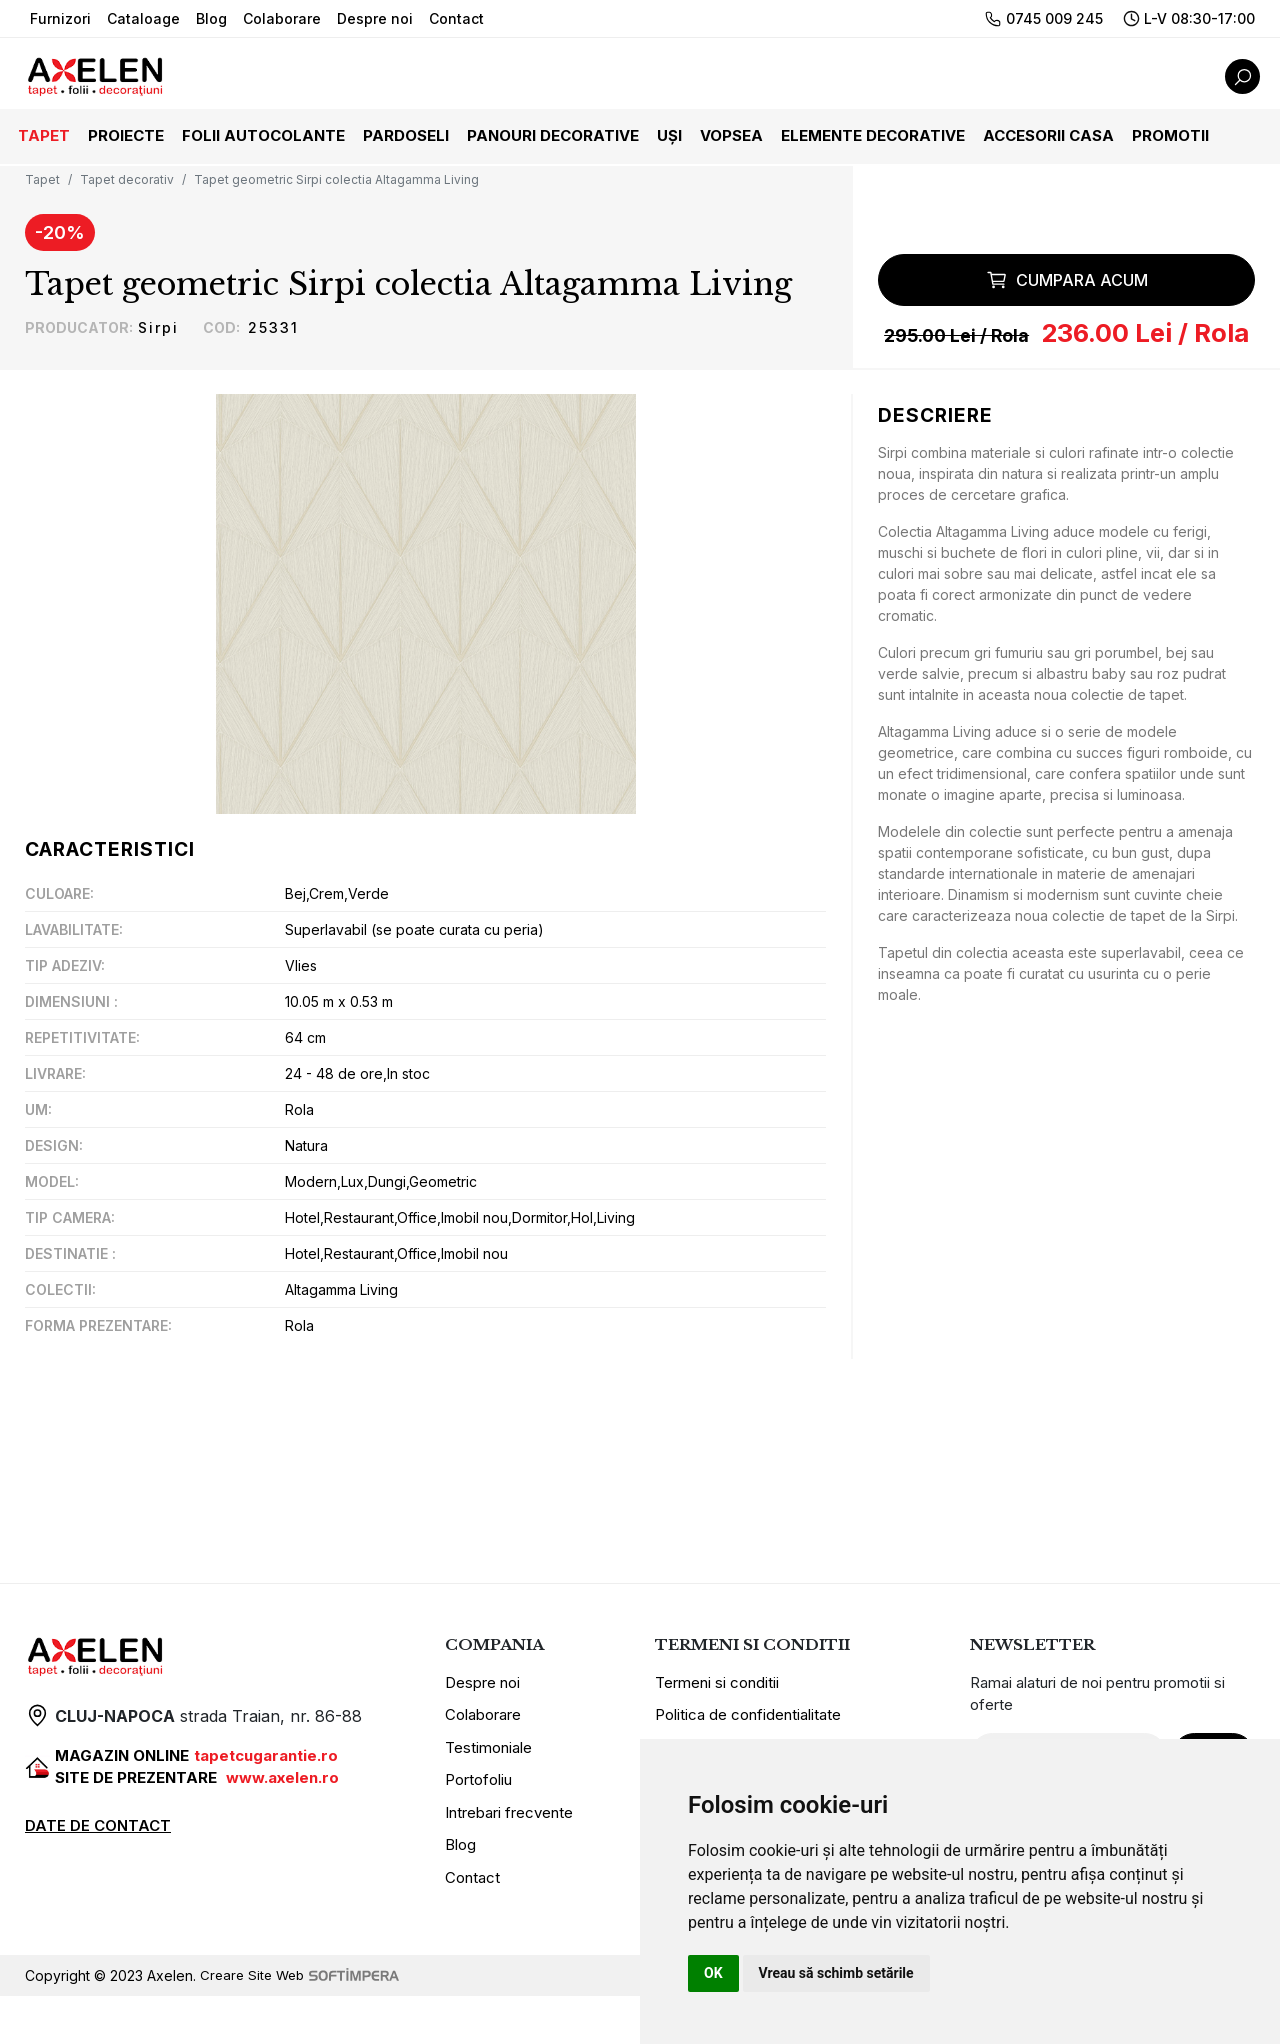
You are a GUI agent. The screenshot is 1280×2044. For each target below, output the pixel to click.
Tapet (42, 179)
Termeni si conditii (717, 1730)
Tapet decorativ (127, 179)
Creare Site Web (302, 2023)
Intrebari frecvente (509, 1860)
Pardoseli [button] (406, 135)
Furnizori (60, 18)
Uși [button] (669, 135)
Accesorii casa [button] (1048, 135)
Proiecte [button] (126, 135)
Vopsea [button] (731, 135)
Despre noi (375, 18)
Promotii (1170, 135)
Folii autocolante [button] (263, 135)
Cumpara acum (1067, 325)
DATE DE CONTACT (98, 1873)
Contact (456, 18)
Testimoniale (488, 1795)
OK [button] (713, 1973)
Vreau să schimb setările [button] (836, 1973)
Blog (211, 18)
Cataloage (143, 18)
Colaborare (282, 18)
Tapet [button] (44, 135)
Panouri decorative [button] (553, 135)
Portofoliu (478, 1827)
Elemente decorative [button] (873, 135)
